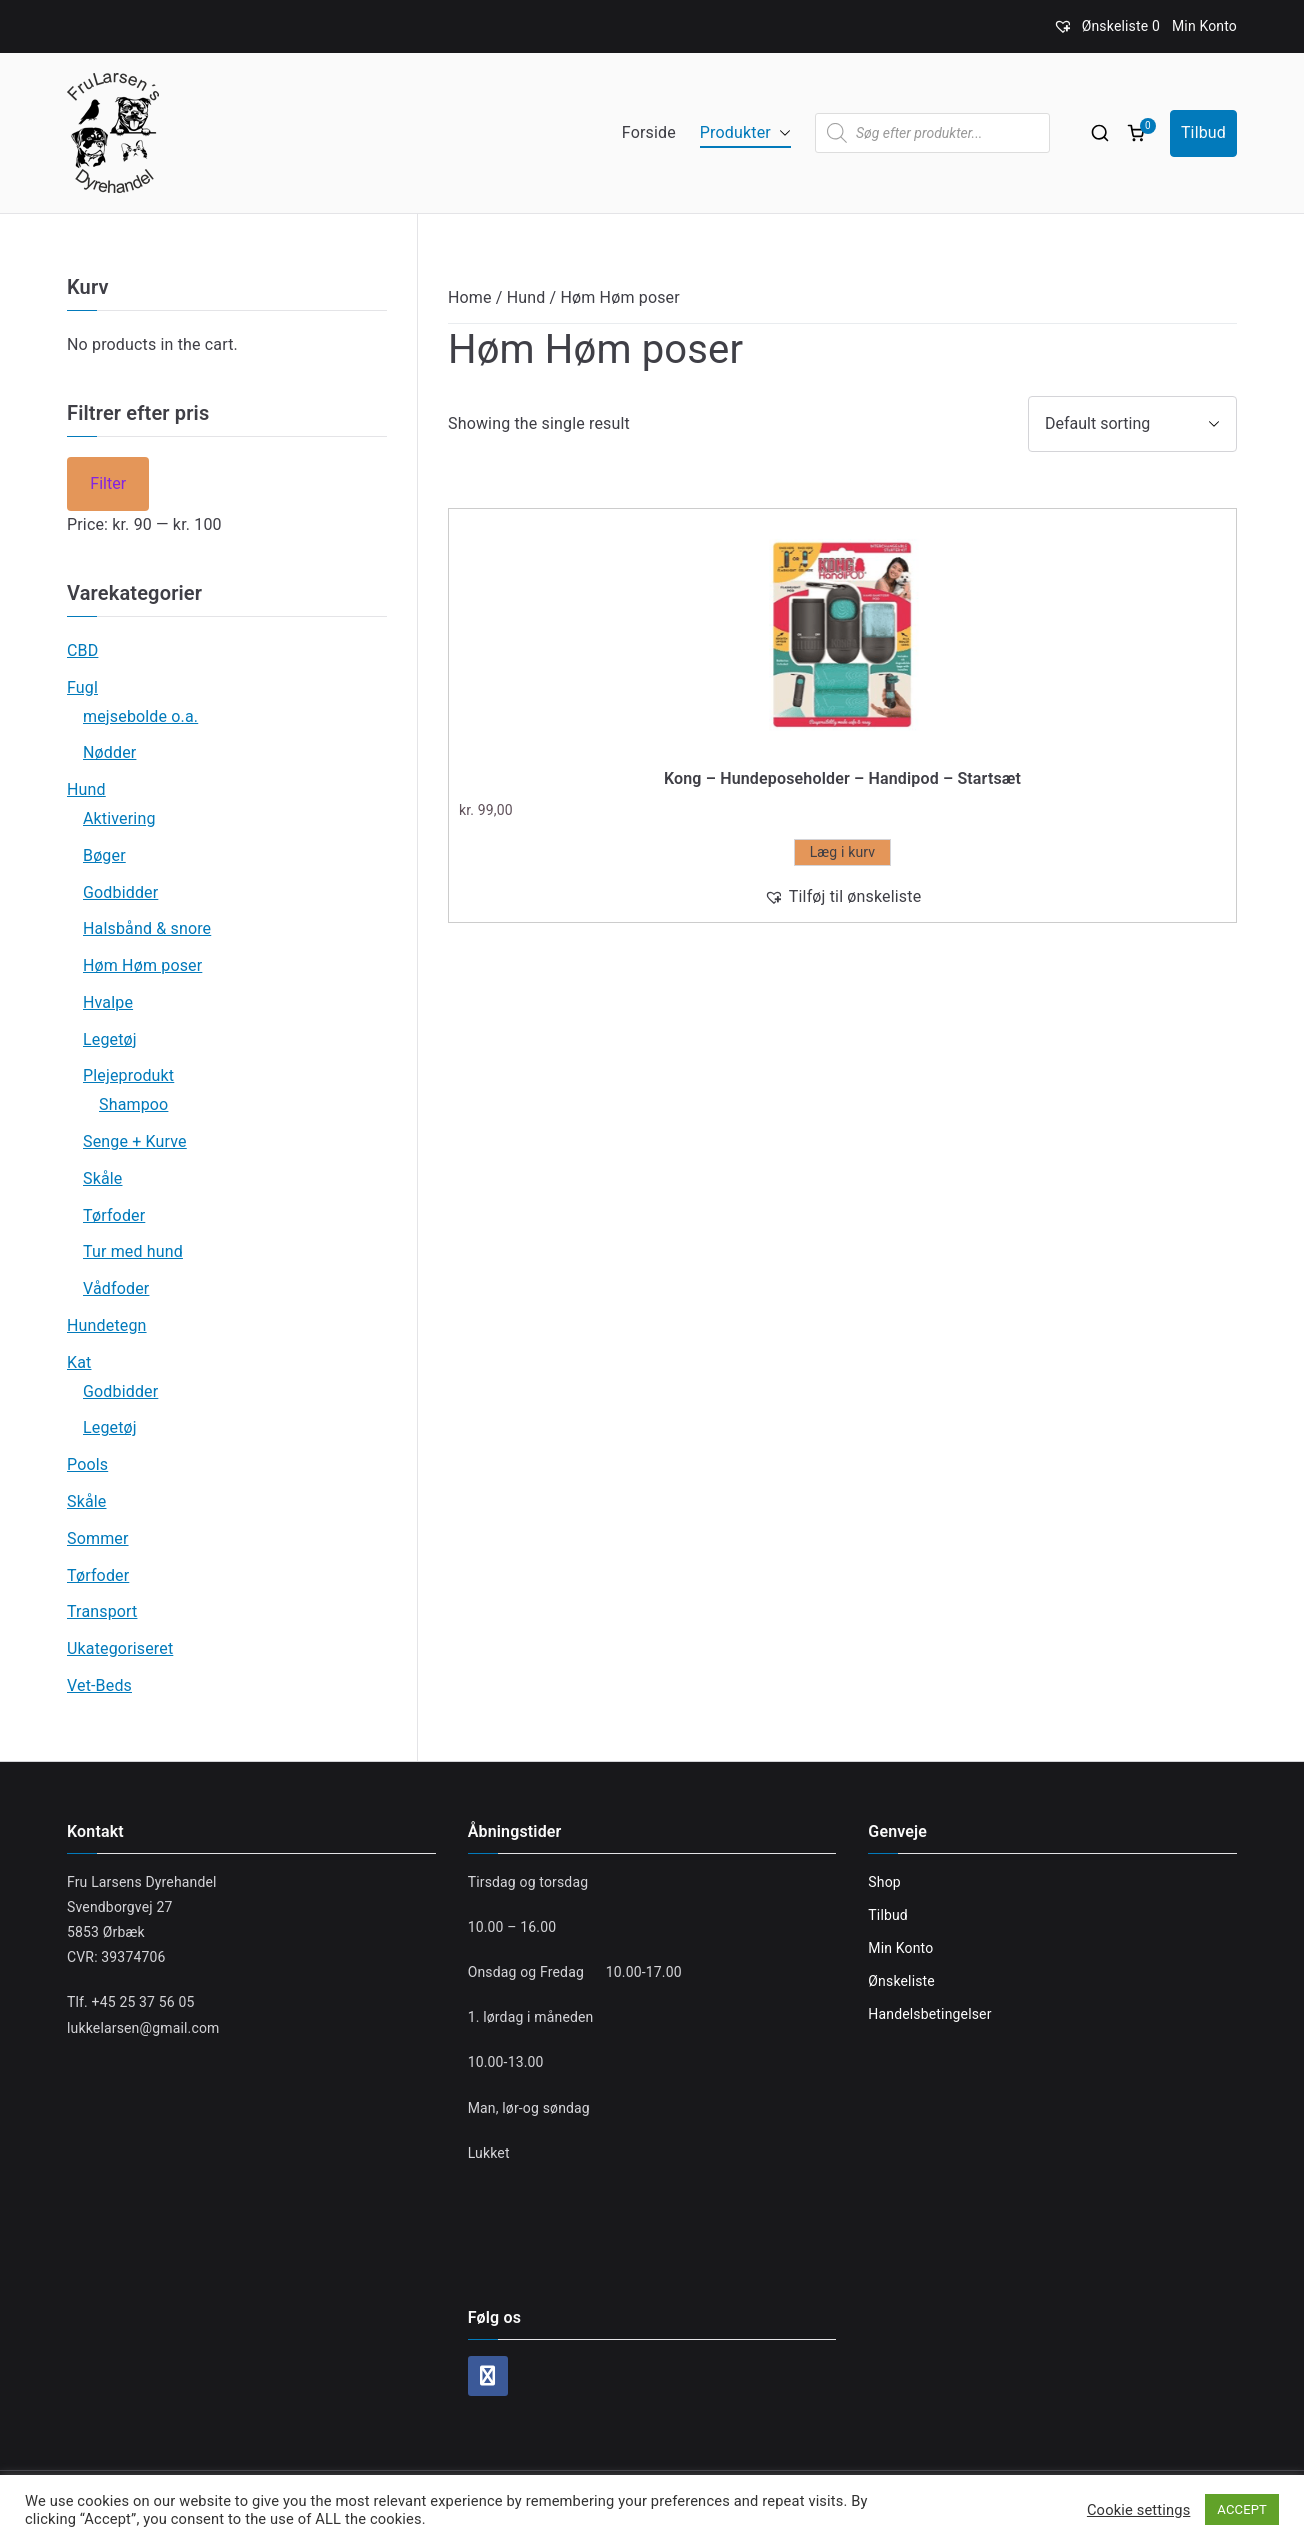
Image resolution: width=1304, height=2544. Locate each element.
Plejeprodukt (128, 1075)
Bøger (104, 855)
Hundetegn (107, 1325)
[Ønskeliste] (1106, 26)
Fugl (82, 687)
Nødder (109, 752)
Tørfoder (114, 1215)
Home (470, 297)
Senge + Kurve (135, 1141)
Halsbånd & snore (147, 928)
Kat (79, 1362)
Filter (108, 483)
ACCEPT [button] (1242, 2509)
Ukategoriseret (120, 1648)
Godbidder (120, 892)
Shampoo (133, 1104)
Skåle (103, 1178)
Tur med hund (133, 1251)
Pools (87, 1464)
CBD (82, 650)
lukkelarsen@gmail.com (143, 2028)
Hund (526, 297)
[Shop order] (1132, 424)
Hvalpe (108, 1002)
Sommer (98, 1538)
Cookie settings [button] (1138, 2510)
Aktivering (119, 818)
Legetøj (110, 1039)
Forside (649, 132)
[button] (781, 133)
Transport (102, 1611)
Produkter (745, 133)
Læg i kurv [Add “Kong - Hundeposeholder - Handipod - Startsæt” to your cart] (843, 852)
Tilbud (1203, 132)
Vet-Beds (99, 1685)
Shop (884, 1882)
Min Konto (1204, 26)
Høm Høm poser (142, 965)
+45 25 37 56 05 (143, 2002)
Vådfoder (116, 1288)
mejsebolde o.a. (140, 716)
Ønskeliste (901, 1981)
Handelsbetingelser (929, 2014)
